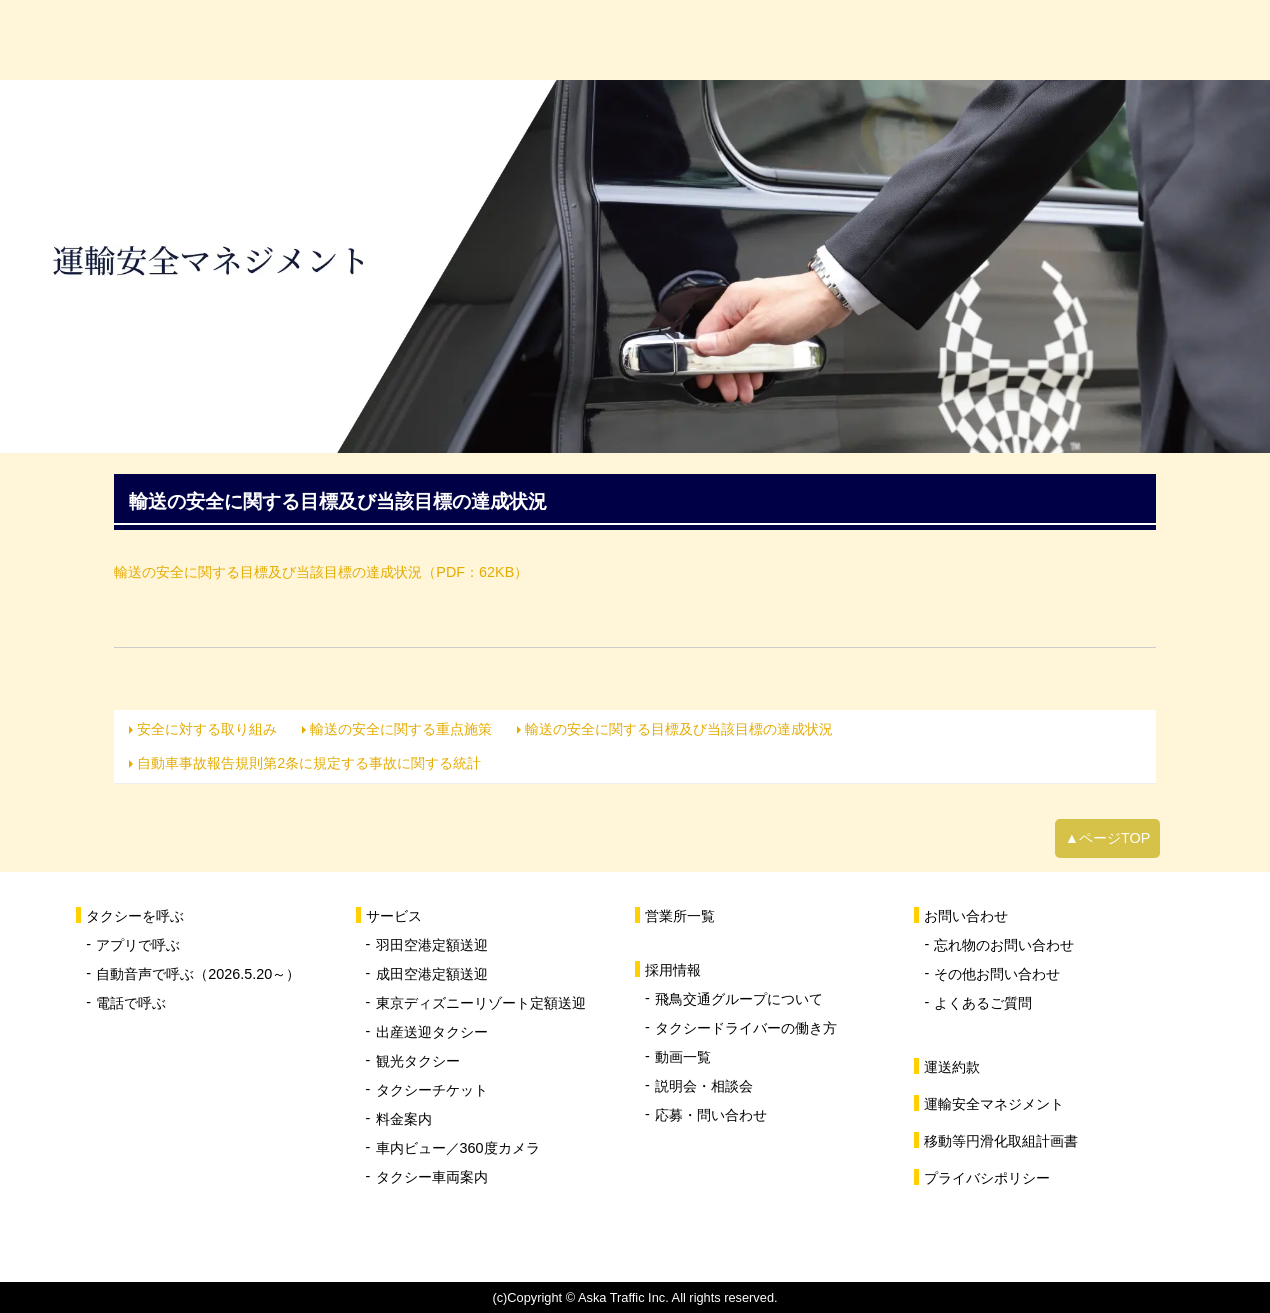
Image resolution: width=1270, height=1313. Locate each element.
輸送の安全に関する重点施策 (401, 729)
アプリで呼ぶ (138, 945)
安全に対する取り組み (207, 729)
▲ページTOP (1108, 838)
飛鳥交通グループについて (739, 999)
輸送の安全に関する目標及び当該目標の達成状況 (679, 729)
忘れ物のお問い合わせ (1004, 945)
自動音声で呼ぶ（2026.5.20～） (198, 974)
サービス (578, 39)
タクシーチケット (432, 1090)
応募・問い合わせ (711, 1115)
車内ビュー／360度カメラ (458, 1148)
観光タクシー (418, 1061)
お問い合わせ (1171, 39)
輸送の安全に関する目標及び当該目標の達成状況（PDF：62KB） (321, 572)
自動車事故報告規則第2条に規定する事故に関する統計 (309, 763)
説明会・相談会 (704, 1086)
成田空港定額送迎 (432, 974)
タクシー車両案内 (432, 1177)
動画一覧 (683, 1057)
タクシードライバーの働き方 (746, 1028)
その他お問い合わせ (997, 974)
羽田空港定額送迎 (432, 945)
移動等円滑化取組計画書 (1001, 1141)
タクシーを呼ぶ (380, 39)
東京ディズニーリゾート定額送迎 (481, 1003)
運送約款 (952, 1067)
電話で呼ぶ (131, 1003)
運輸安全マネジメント (994, 1104)
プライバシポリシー (987, 1178)
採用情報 (973, 39)
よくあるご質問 (983, 1003)
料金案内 (404, 1119)
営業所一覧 (776, 39)
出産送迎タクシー (432, 1032)
